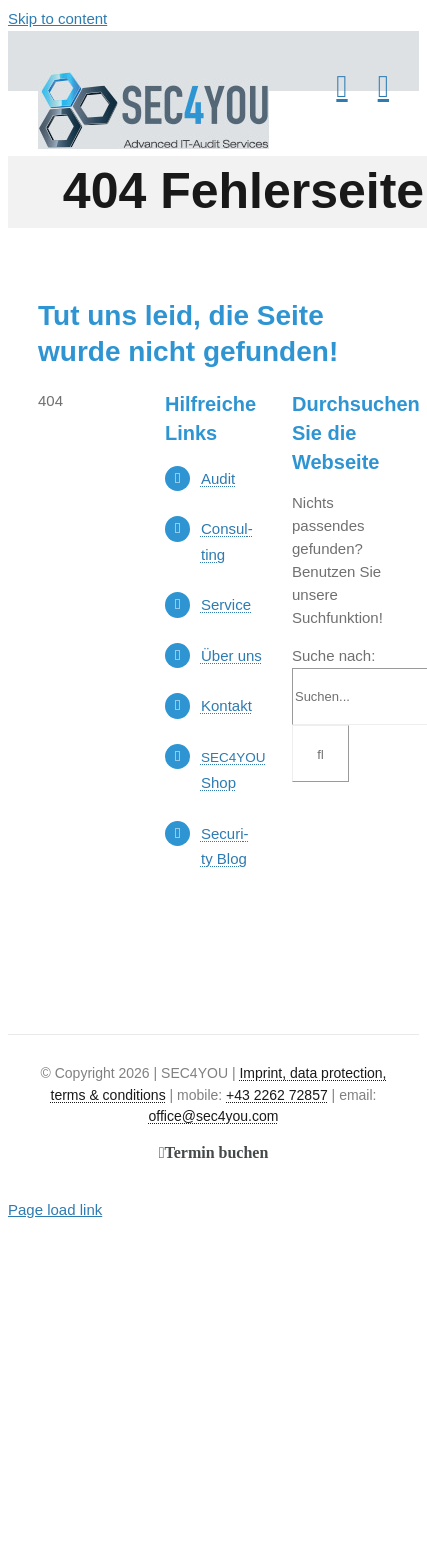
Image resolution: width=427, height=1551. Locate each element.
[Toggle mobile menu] (383, 86)
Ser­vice (226, 604)
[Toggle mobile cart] (341, 86)
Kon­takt (226, 705)
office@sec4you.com (214, 1116)
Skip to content (57, 18)
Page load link (55, 1209)
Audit (218, 478)
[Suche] (320, 753)
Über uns (231, 655)
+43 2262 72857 (277, 1095)
